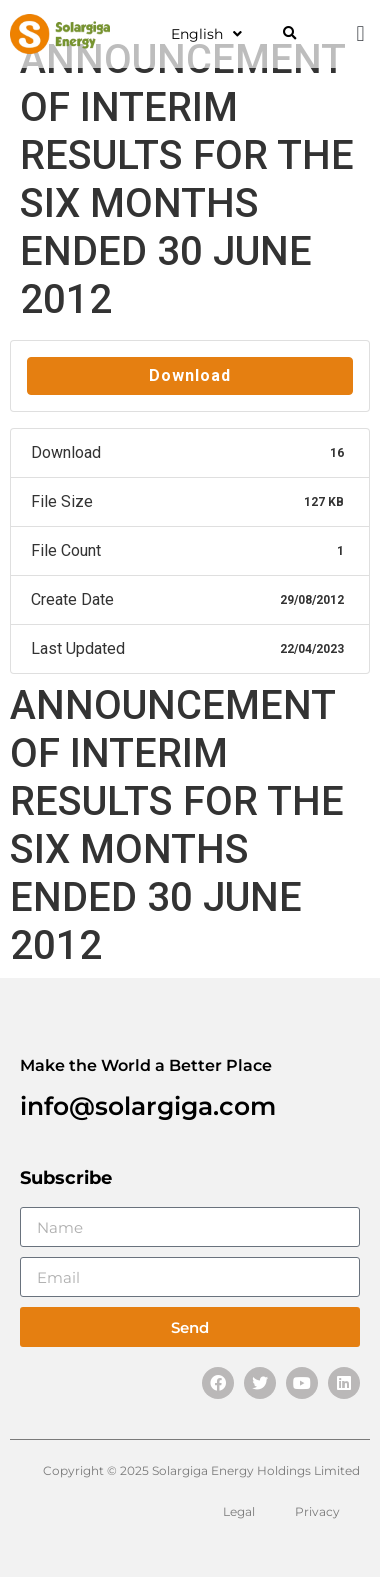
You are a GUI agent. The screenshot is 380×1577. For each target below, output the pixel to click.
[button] (289, 34)
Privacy (317, 1511)
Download (190, 375)
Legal (239, 1511)
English (206, 34)
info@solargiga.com (148, 1106)
